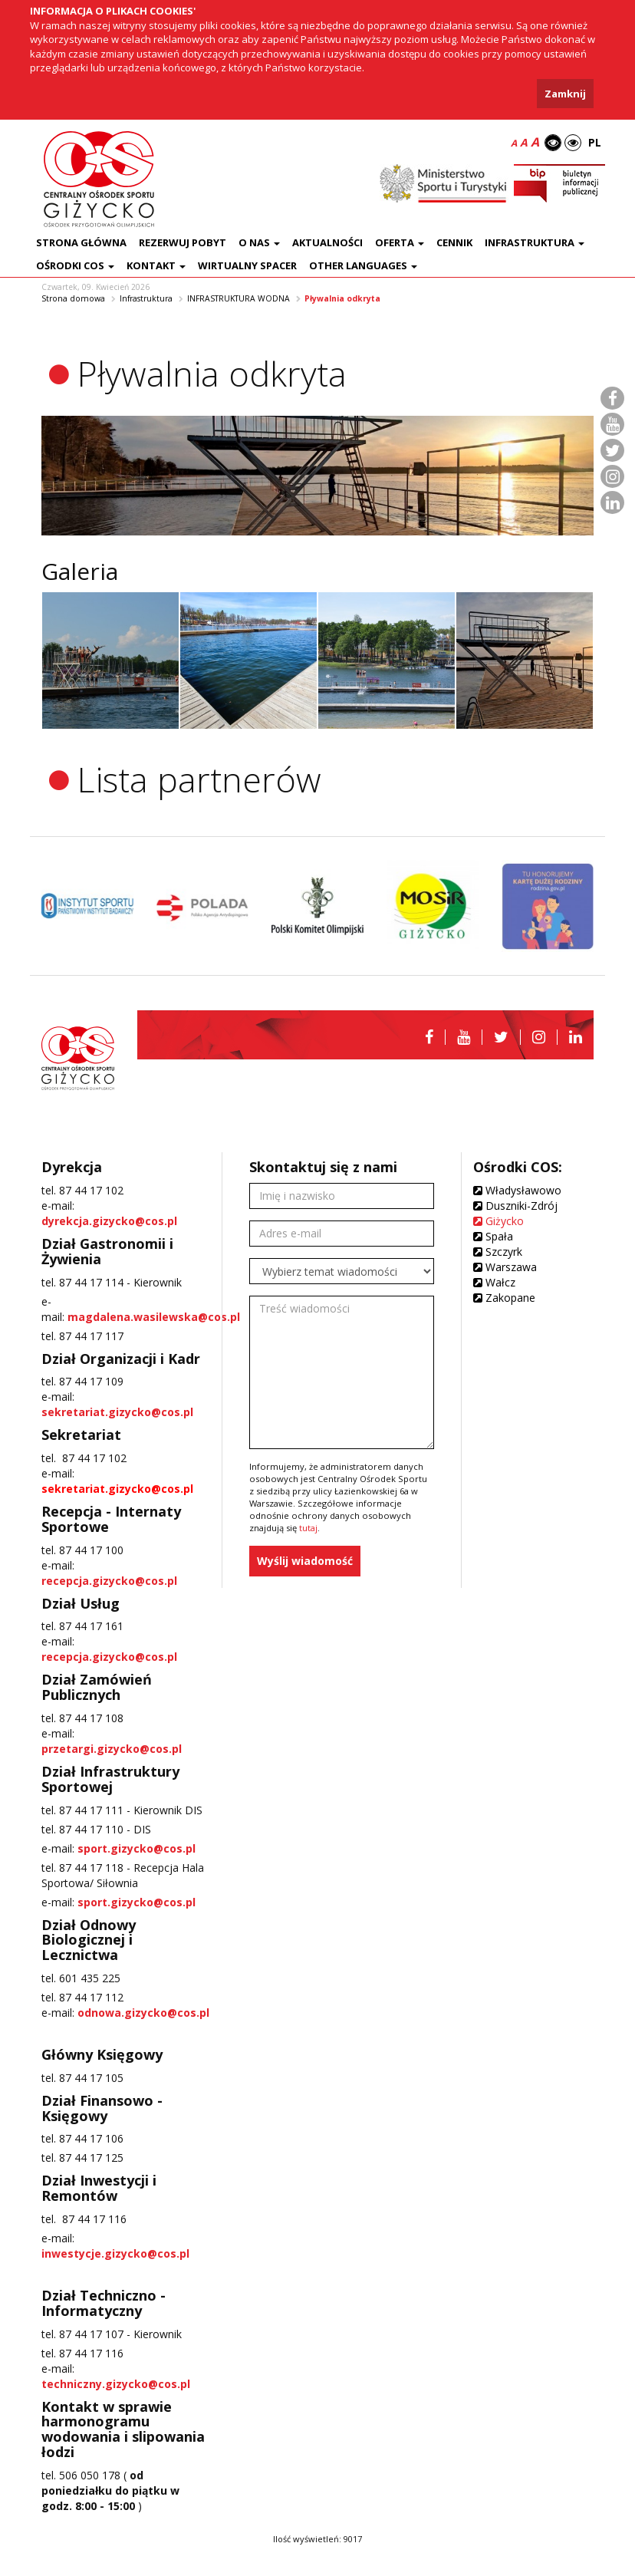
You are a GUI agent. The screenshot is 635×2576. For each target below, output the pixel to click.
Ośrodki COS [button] (75, 265)
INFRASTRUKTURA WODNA (238, 298)
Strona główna (81, 242)
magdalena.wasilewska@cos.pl (153, 1316)
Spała (493, 1236)
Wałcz (494, 1282)
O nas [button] (259, 242)
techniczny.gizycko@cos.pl (115, 2384)
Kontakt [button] (156, 265)
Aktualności (327, 242)
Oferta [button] (399, 242)
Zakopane (504, 1297)
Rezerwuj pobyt (182, 242)
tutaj (308, 1527)
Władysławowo (517, 1190)
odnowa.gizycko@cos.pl (143, 2012)
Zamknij (565, 93)
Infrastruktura (146, 298)
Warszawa (505, 1267)
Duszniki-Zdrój (515, 1205)
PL (594, 142)
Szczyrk (497, 1251)
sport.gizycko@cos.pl (136, 1848)
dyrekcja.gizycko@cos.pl (109, 1221)
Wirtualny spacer (247, 265)
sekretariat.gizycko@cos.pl (117, 1412)
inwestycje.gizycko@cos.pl (115, 2253)
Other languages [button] (363, 265)
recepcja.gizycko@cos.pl (109, 1580)
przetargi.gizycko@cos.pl (111, 1748)
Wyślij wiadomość (305, 1560)
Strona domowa (73, 298)
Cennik (454, 242)
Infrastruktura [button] (534, 242)
